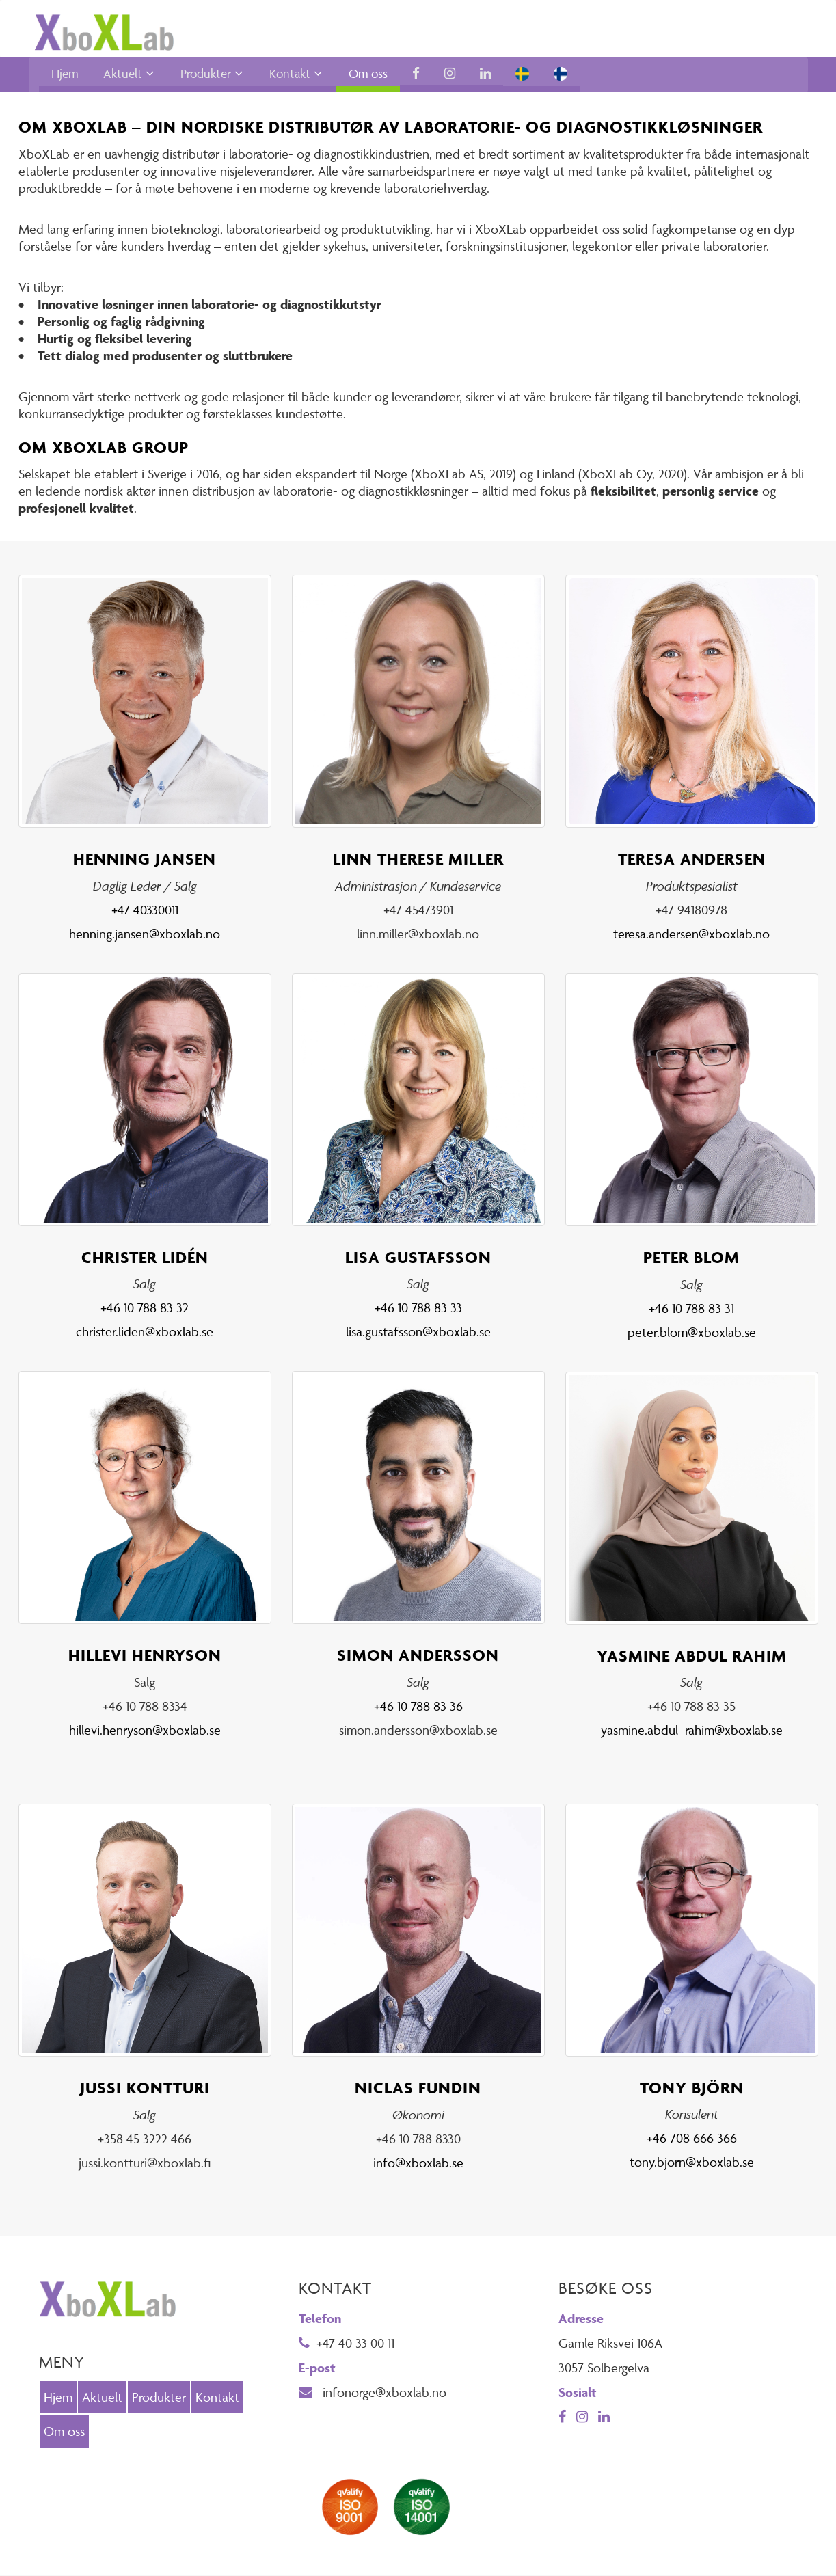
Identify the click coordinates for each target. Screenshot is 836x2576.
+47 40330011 (144, 910)
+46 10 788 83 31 (691, 1308)
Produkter (205, 74)
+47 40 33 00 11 (346, 2343)
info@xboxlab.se (418, 2162)
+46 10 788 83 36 (418, 1706)
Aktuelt (122, 74)
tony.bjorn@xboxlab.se (692, 2162)
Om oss (368, 74)
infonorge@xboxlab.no (372, 2393)
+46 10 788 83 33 (418, 1308)
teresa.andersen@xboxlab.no (691, 934)
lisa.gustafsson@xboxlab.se (418, 1332)
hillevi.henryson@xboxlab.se (145, 1730)
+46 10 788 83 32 (144, 1308)
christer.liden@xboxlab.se (144, 1332)
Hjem (65, 74)
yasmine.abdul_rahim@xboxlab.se (692, 1730)
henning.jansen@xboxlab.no (144, 934)
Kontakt (289, 74)
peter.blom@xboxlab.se (692, 1332)
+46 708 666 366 (692, 2138)
